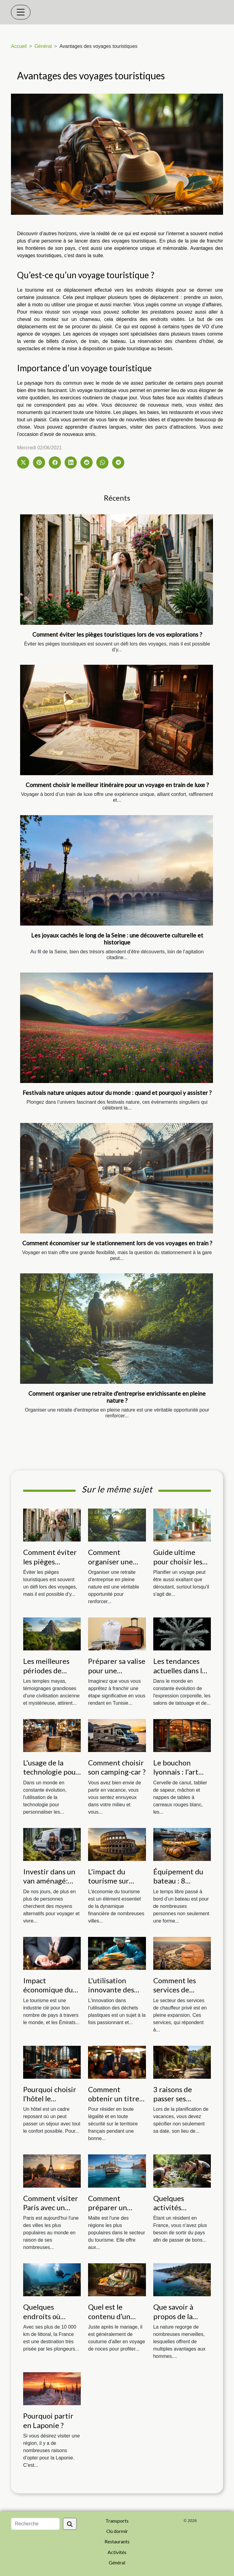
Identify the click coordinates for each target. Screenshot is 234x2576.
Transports (117, 2521)
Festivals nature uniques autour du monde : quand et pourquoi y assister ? (117, 1092)
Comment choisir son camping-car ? (117, 1767)
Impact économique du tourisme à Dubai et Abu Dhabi (51, 1994)
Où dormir (117, 2531)
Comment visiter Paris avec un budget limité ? (50, 2207)
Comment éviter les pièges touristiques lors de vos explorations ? (117, 634)
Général (43, 46)
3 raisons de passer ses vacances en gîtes (181, 2098)
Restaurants (117, 2541)
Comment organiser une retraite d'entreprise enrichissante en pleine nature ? (117, 1397)
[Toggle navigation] (20, 12)
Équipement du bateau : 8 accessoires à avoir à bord (178, 1885)
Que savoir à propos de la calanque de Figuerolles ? (173, 2320)
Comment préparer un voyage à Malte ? (114, 2207)
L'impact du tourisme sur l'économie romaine (108, 1885)
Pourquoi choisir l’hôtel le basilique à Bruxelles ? (49, 2103)
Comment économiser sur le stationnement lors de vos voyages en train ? (117, 1243)
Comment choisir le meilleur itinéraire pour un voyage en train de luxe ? (117, 784)
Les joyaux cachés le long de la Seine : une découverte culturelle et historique (117, 939)
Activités (117, 2552)
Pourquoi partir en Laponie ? (48, 2420)
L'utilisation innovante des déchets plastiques (111, 1994)
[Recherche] (35, 2524)
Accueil (19, 46)
